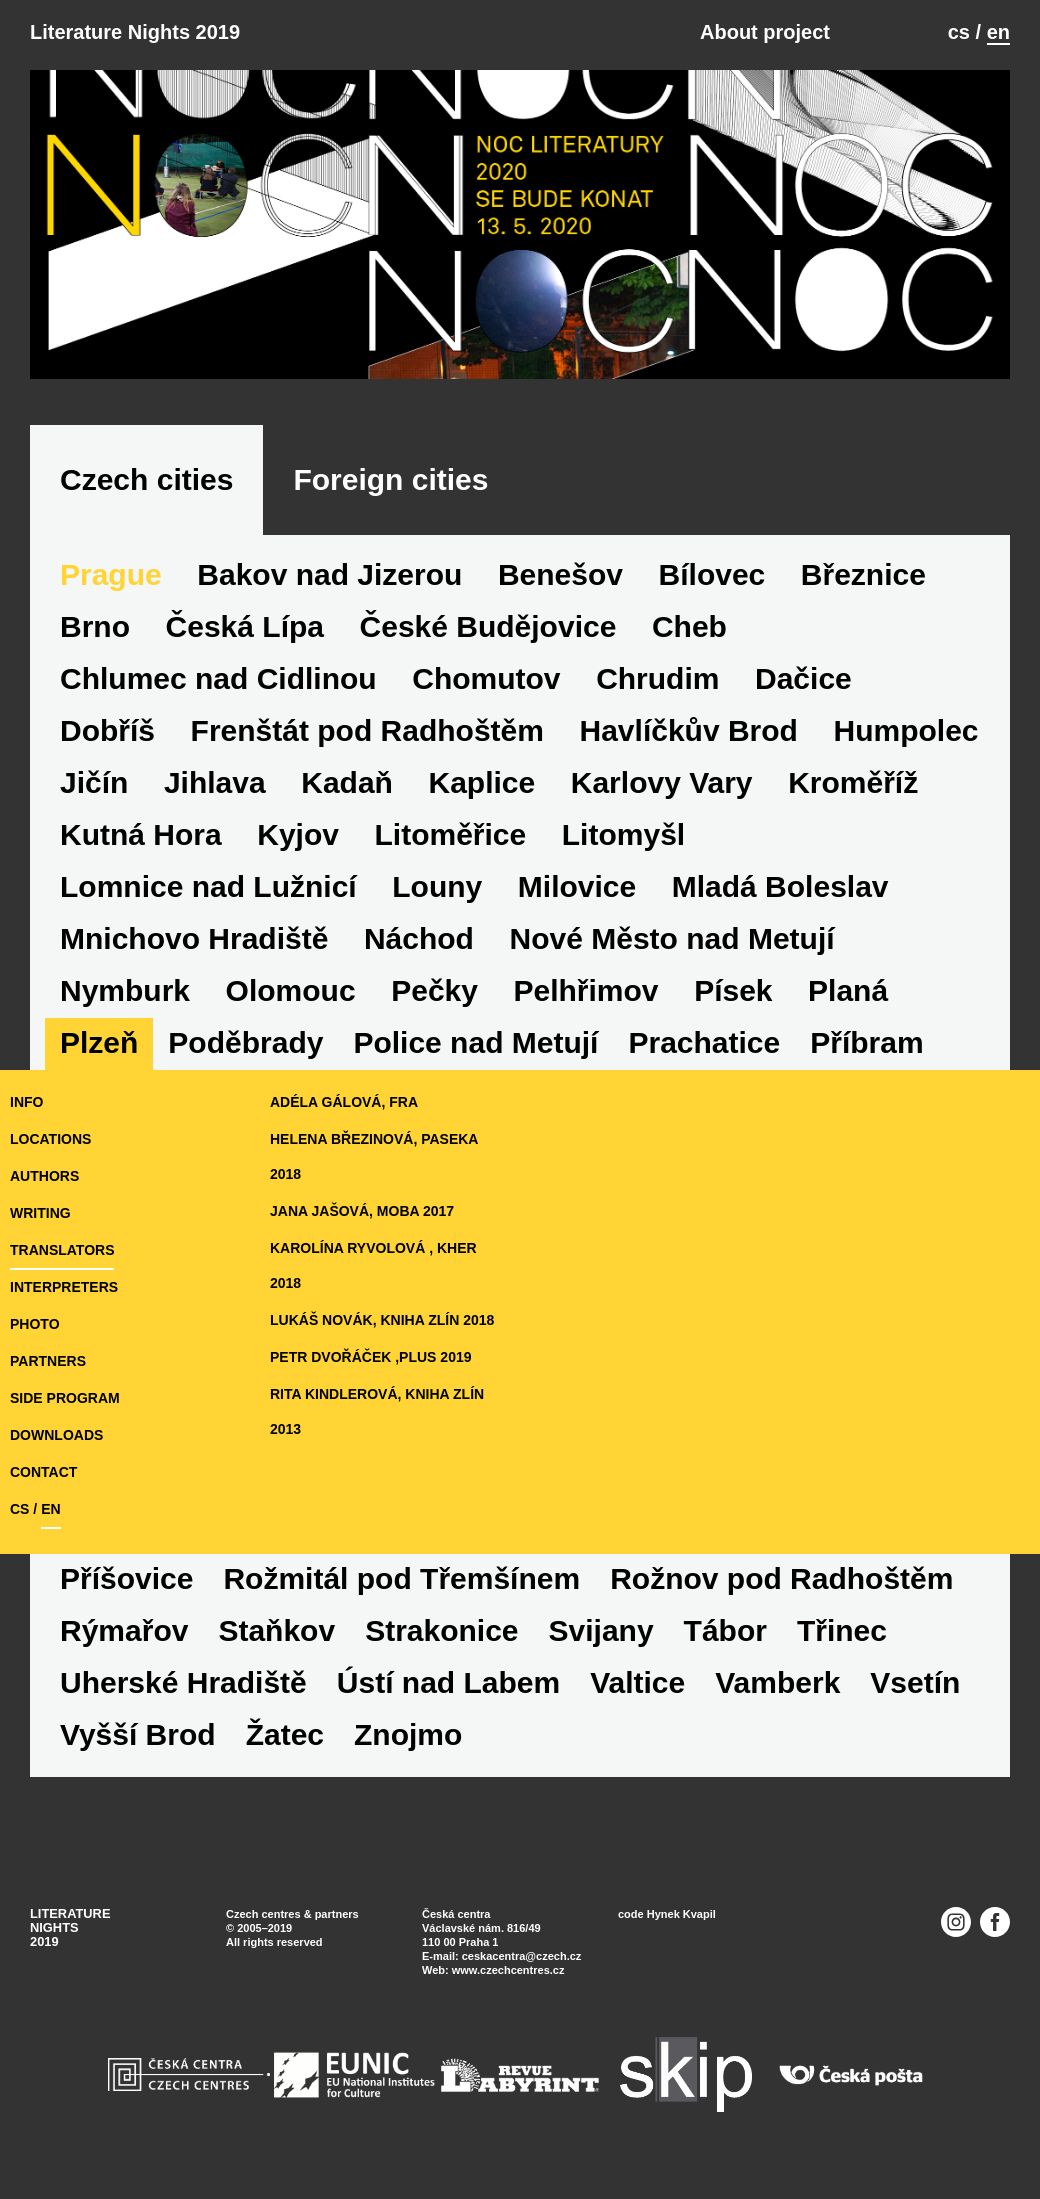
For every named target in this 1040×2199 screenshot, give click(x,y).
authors (44, 1176)
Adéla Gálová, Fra (344, 1102)
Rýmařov (124, 1630)
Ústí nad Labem (448, 1682)
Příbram (866, 1042)
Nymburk (125, 990)
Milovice (577, 886)
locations (50, 1139)
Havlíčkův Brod (689, 730)
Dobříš (107, 730)
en (998, 32)
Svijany (601, 1630)
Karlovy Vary (662, 782)
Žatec (285, 1734)
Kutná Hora (141, 834)
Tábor (725, 1630)
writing (40, 1213)
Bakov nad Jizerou (329, 574)
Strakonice (441, 1630)
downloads (56, 1435)
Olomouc (291, 990)
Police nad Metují (475, 1042)
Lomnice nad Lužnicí (208, 886)
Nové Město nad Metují (672, 938)
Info (26, 1102)
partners (48, 1361)
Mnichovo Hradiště (194, 938)
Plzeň (99, 1042)
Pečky (434, 990)
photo (35, 1324)
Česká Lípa (245, 626)
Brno (95, 626)
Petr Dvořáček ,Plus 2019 (371, 1357)
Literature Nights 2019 (135, 32)
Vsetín (915, 1682)
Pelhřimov (586, 990)
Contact (43, 1472)
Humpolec (906, 730)
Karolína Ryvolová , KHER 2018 (373, 1265)
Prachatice (704, 1042)
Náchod (419, 938)
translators (62, 1250)
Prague (111, 574)
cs (959, 32)
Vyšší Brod (138, 1734)
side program (65, 1398)
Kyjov (298, 834)
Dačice (803, 678)
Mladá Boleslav (780, 886)
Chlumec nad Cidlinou (218, 678)
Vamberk (777, 1682)
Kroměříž (853, 782)
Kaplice (481, 782)
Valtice (637, 1682)
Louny (437, 886)
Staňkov (276, 1630)
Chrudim (657, 678)
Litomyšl (623, 834)
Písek (733, 990)
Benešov (560, 574)
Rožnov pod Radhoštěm (781, 1578)
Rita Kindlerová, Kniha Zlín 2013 (377, 1411)
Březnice (863, 574)
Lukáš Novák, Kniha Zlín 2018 (382, 1320)
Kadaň (347, 782)
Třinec (842, 1630)
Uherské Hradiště (183, 1682)
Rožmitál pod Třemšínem (401, 1578)
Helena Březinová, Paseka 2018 (374, 1156)
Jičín (94, 782)
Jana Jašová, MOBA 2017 (362, 1211)
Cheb (689, 626)
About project (765, 32)
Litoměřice (451, 834)
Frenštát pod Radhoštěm (367, 730)
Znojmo (408, 1734)
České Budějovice (488, 626)
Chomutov (486, 678)
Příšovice (126, 1578)
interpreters (64, 1287)
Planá (848, 990)
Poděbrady (245, 1042)
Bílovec (712, 574)
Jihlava (215, 782)
